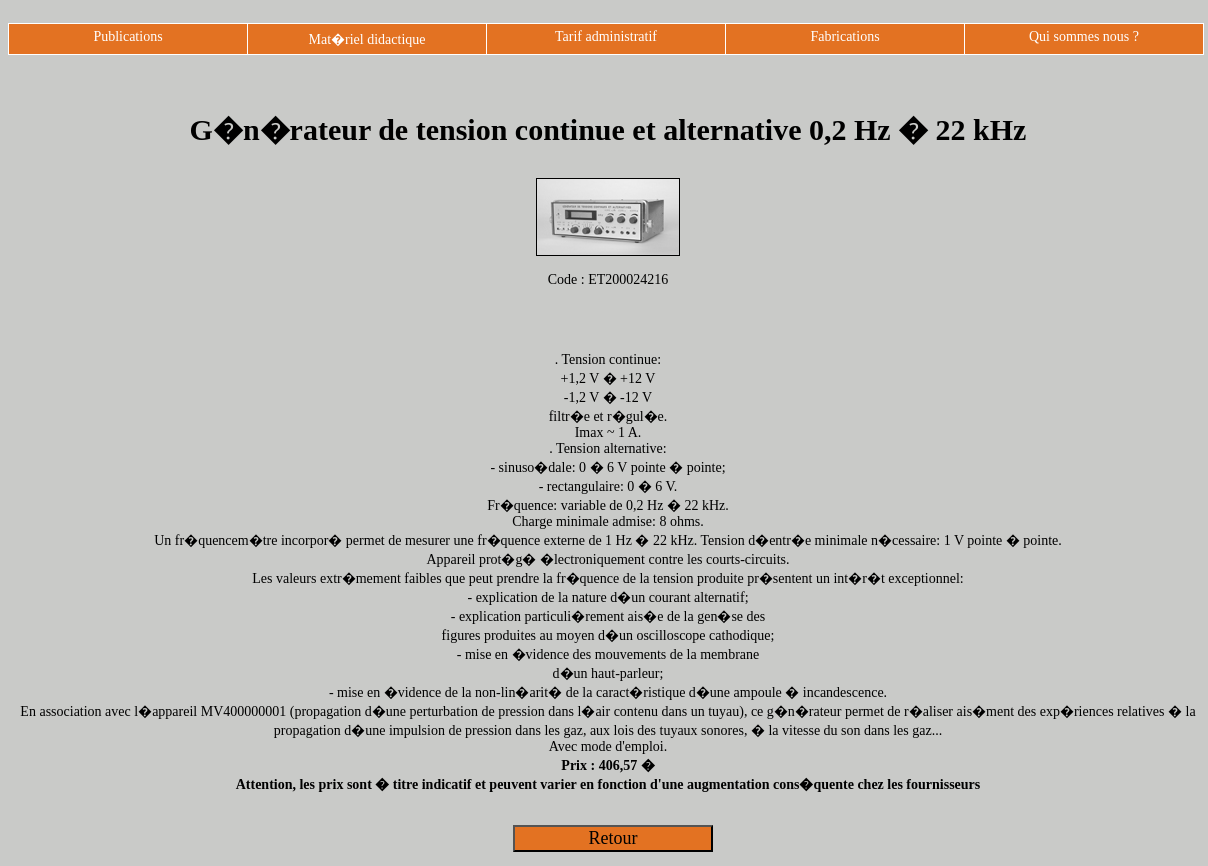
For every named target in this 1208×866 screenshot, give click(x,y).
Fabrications (844, 36)
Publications (127, 36)
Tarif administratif (606, 36)
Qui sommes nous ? (1084, 36)
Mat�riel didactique (366, 39)
